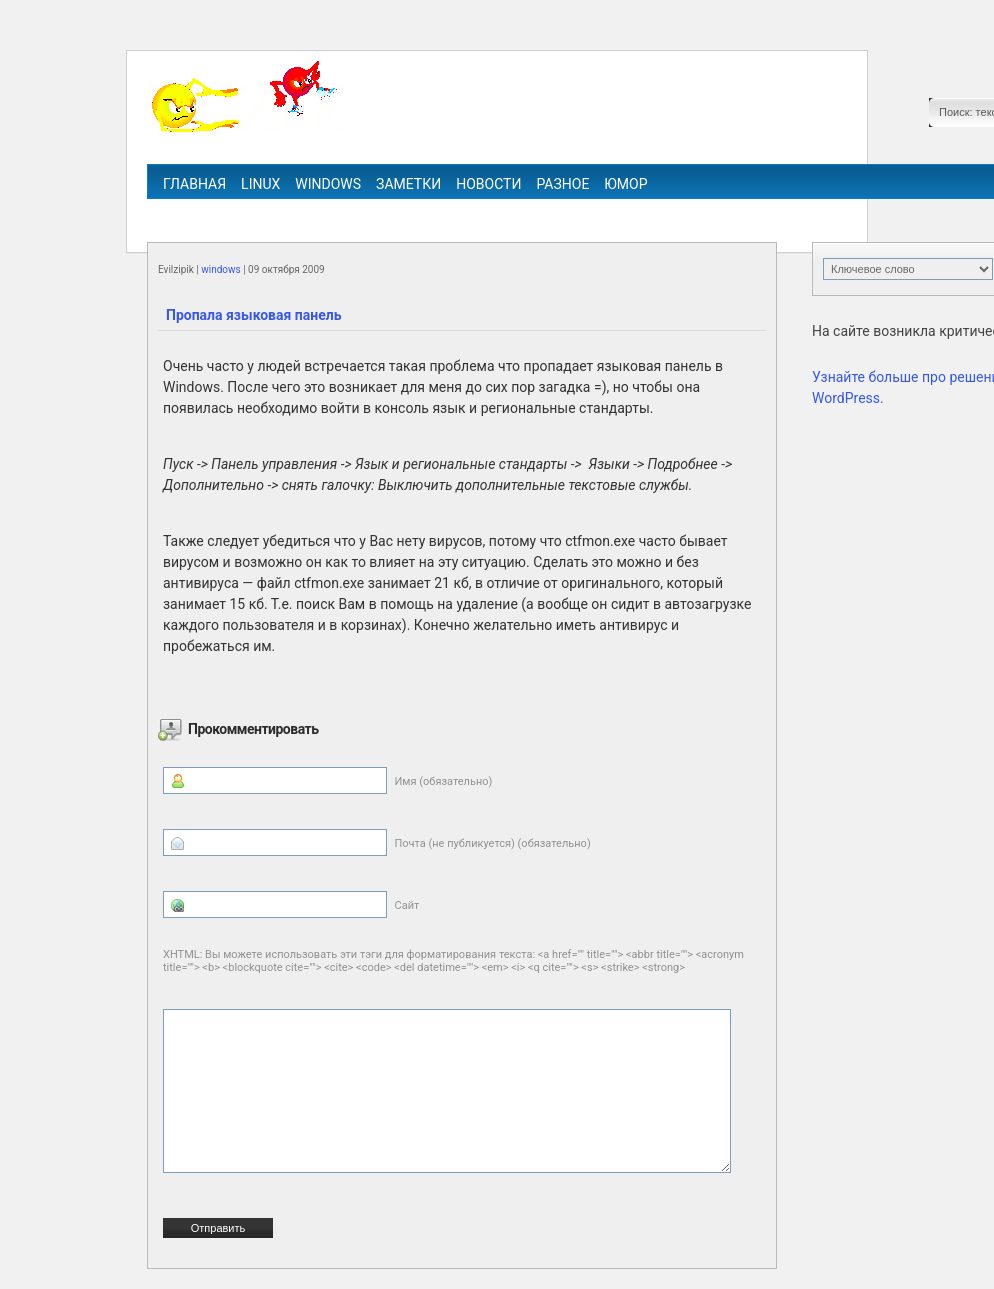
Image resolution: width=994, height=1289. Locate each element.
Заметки (408, 184)
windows (328, 184)
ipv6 (565, 212)
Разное (562, 184)
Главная (194, 184)
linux (260, 184)
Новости (488, 184)
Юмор (625, 184)
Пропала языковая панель (253, 315)
